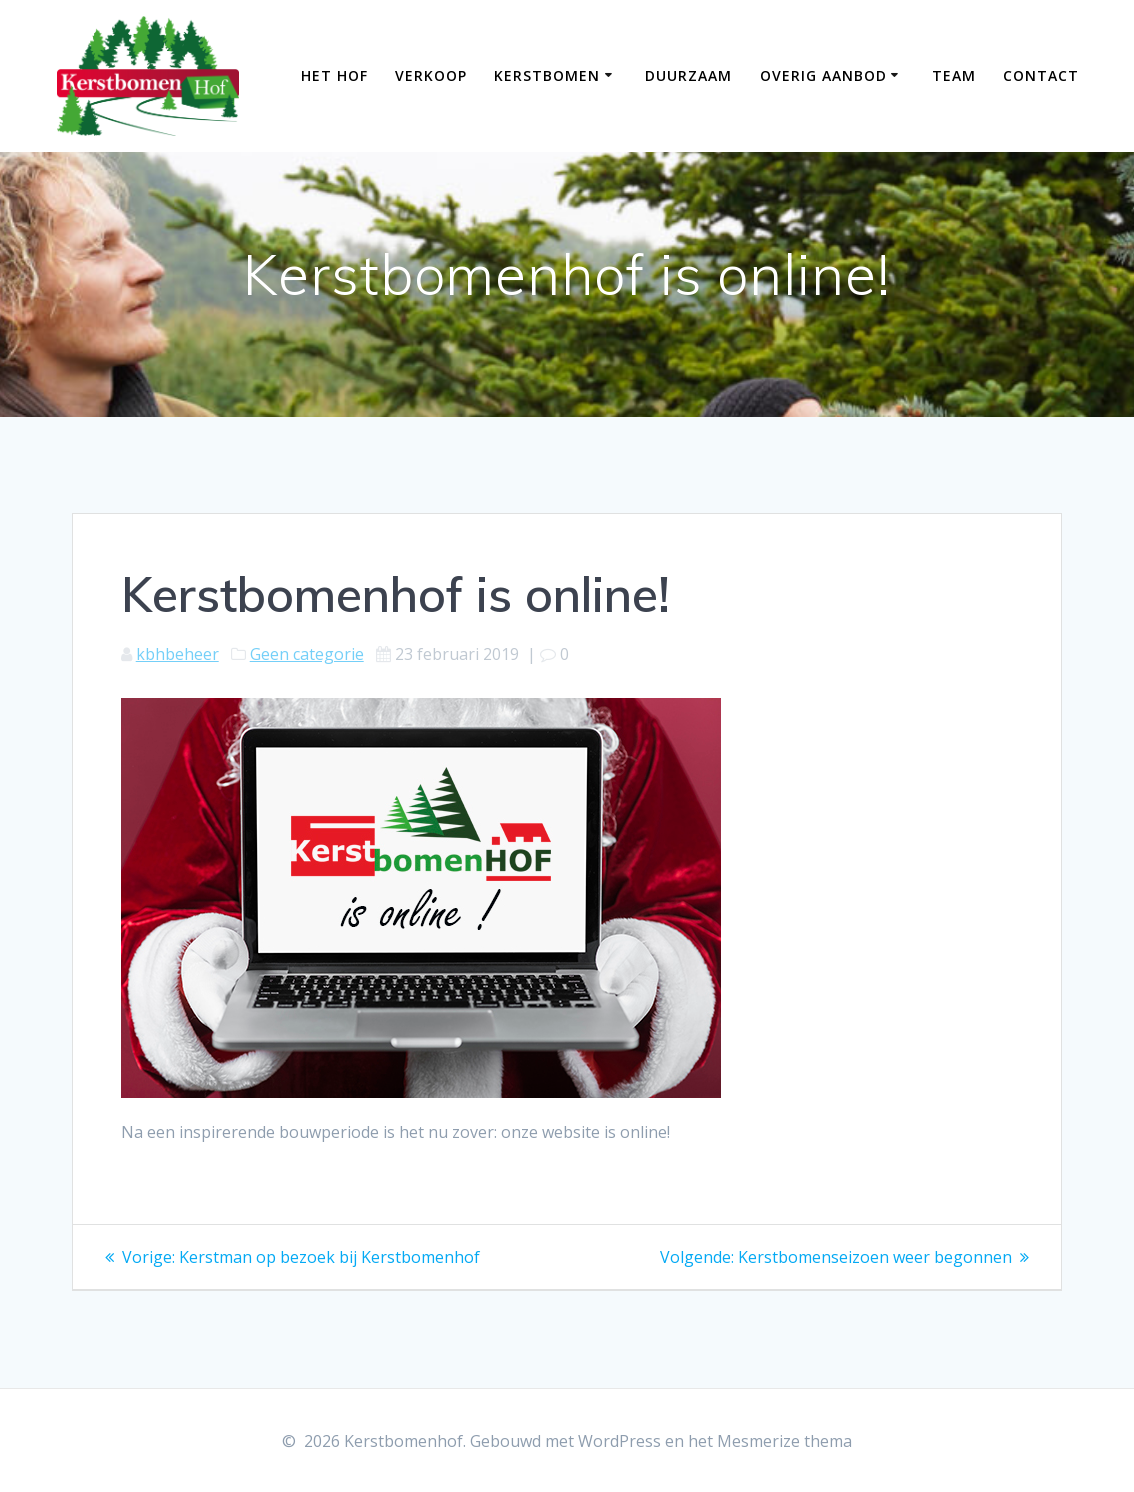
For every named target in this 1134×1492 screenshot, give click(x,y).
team (954, 75)
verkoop (431, 75)
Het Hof (334, 75)
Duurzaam (688, 75)
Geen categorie (307, 654)
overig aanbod (823, 75)
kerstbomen (547, 75)
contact (1041, 75)
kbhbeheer (177, 654)
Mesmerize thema (784, 1441)
